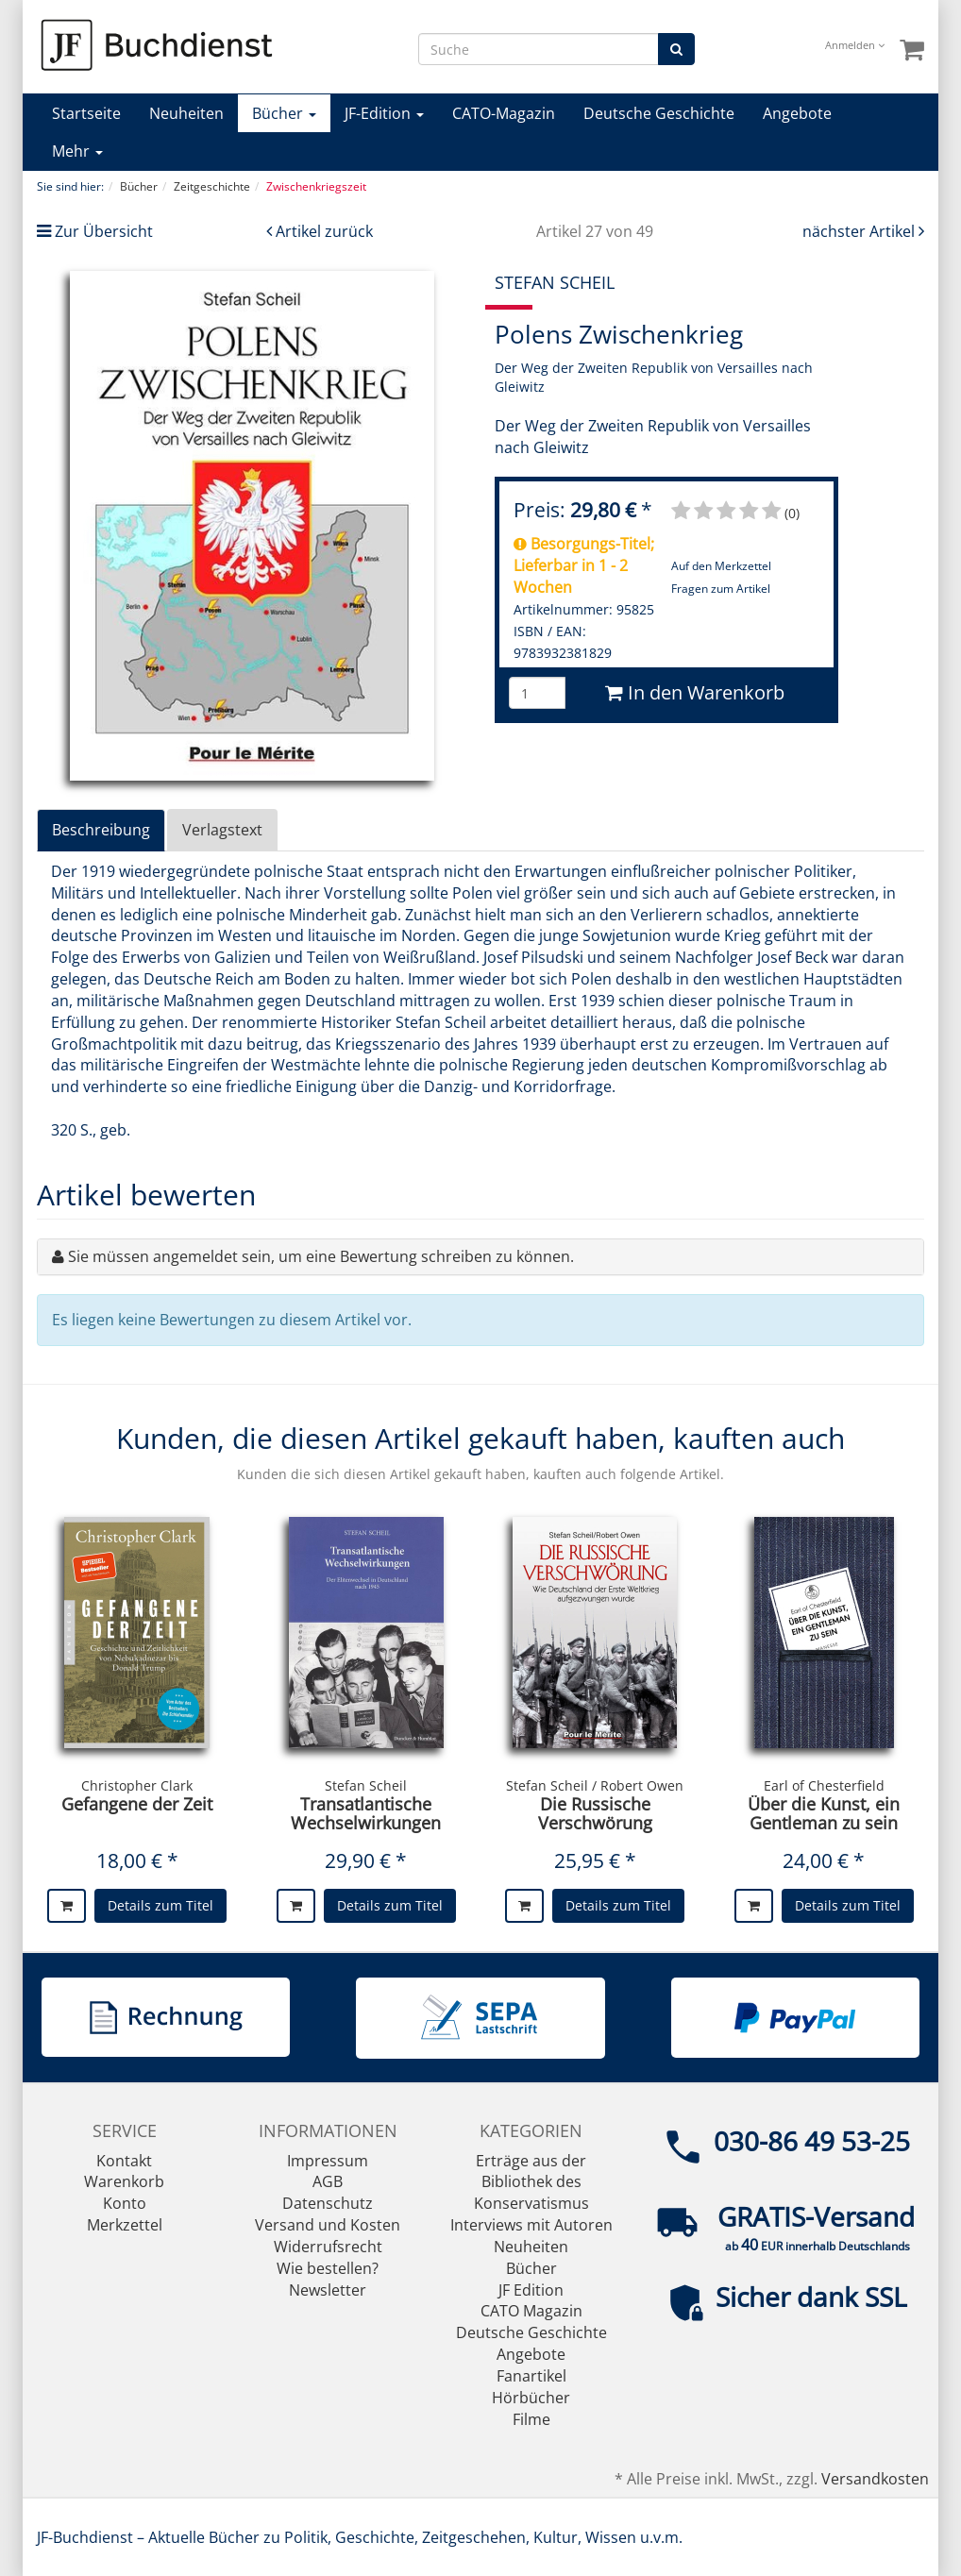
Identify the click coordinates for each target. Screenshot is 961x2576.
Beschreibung (101, 829)
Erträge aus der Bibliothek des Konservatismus (531, 2182)
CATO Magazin (531, 2310)
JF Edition (531, 2290)
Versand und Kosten (327, 2224)
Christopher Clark (137, 1785)
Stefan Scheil (366, 1785)
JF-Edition (384, 113)
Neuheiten (186, 113)
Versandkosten (875, 2478)
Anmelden (855, 45)
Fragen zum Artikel (720, 589)
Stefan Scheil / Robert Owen (594, 1785)
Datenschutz (327, 2203)
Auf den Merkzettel (721, 566)
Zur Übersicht (104, 231)
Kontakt (124, 2160)
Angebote (797, 113)
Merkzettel (124, 2224)
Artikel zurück (324, 231)
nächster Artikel (860, 231)
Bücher (284, 113)
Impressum (327, 2160)
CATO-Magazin (503, 113)
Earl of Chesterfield (824, 1785)
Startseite (86, 113)
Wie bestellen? (328, 2268)
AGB (327, 2181)
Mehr (77, 151)
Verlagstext (222, 829)
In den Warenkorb (694, 692)
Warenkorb (124, 2181)
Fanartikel (531, 2376)
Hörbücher (531, 2397)
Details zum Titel (160, 1905)
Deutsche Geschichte (658, 113)
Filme (531, 2419)
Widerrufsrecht (328, 2246)
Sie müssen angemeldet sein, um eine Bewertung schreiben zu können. (321, 1256)
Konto (124, 2203)
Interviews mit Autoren (531, 2224)
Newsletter (327, 2290)
